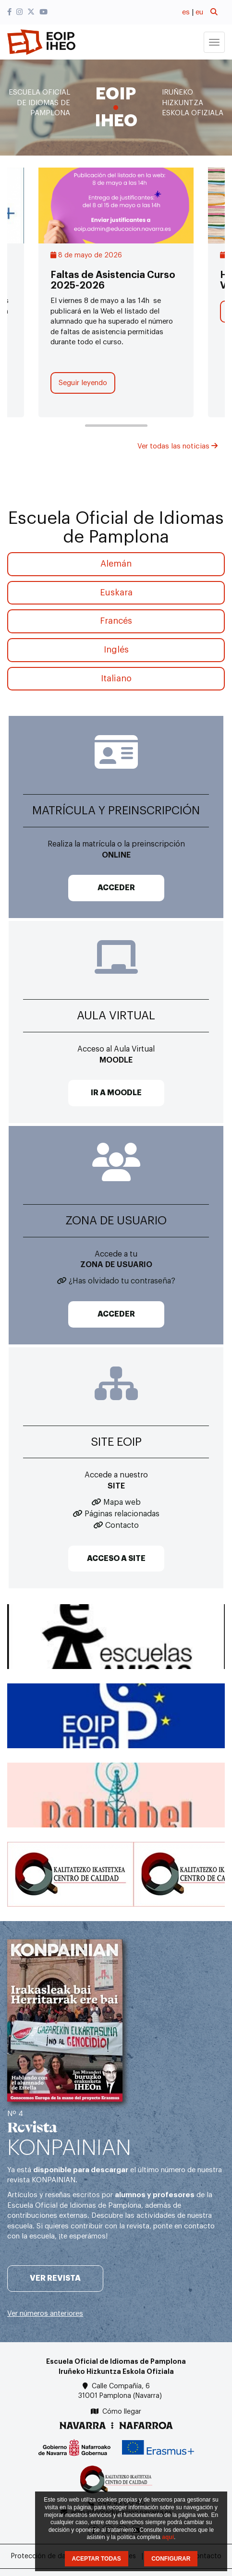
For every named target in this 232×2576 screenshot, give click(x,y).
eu (199, 12)
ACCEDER (116, 888)
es (186, 12)
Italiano (116, 678)
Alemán (116, 563)
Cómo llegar (121, 2411)
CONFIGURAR (170, 2558)
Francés (116, 621)
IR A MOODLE (116, 1093)
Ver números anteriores (45, 2313)
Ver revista (55, 2278)
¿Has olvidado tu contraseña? (122, 1281)
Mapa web (122, 1502)
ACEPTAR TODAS (96, 2558)
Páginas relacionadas (122, 1514)
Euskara (116, 592)
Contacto (122, 1525)
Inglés (116, 649)
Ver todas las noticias (177, 446)
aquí (168, 2537)
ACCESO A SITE (116, 1558)
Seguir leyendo (83, 383)
